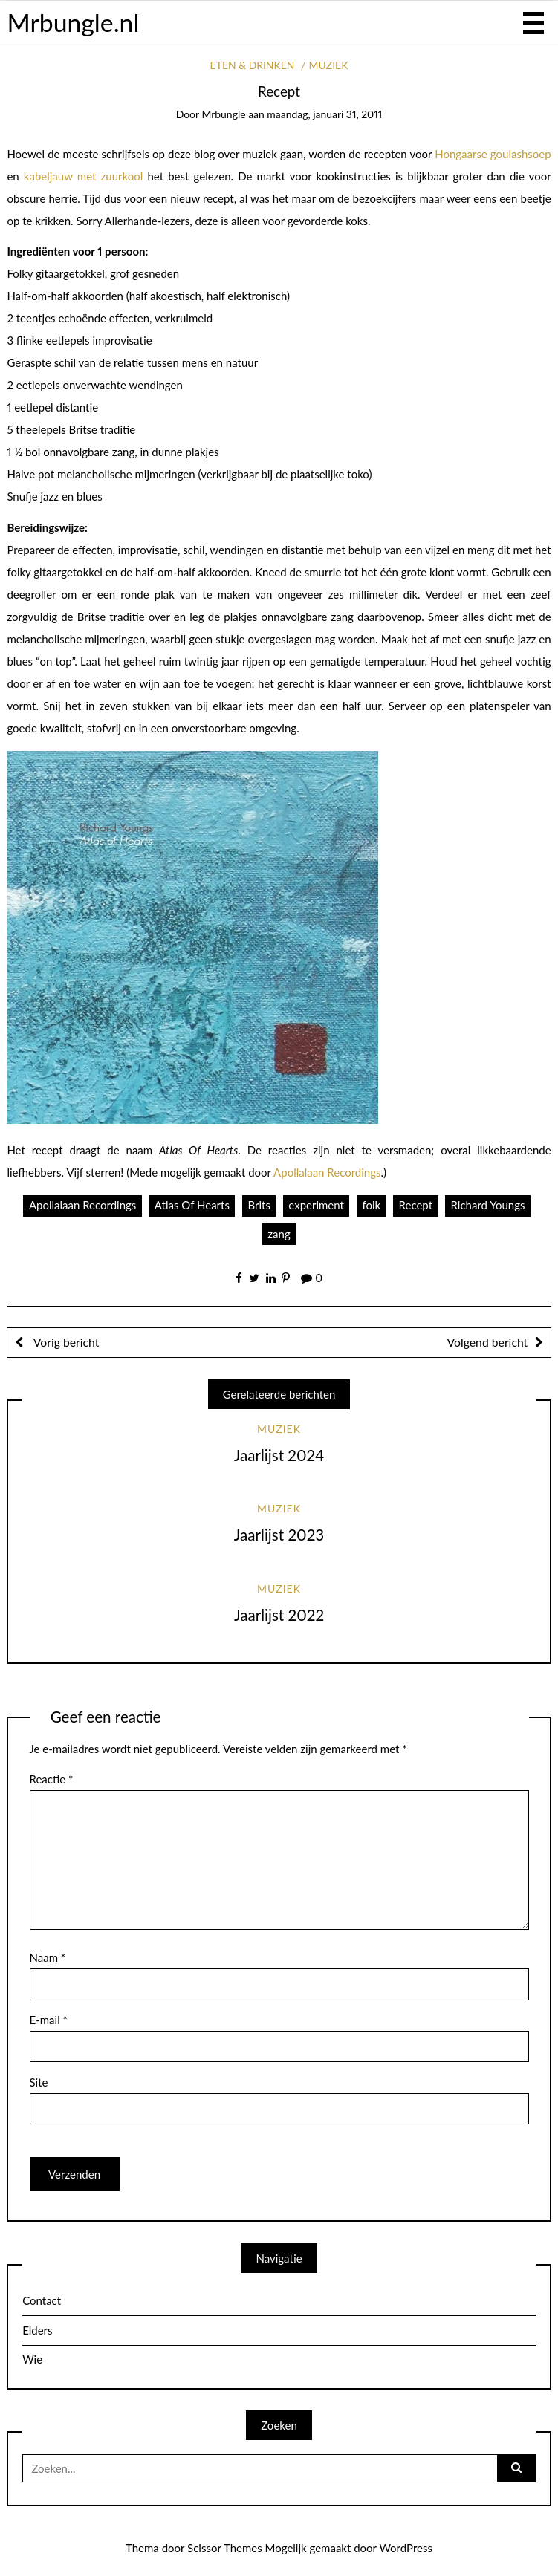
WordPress (405, 2547)
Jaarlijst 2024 (279, 1455)
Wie (32, 2359)
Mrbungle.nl (73, 22)
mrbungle (223, 114)
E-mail (49, 2019)
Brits (258, 1204)
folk (371, 1204)
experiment (316, 1204)
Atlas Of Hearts (192, 1204)
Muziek (328, 65)
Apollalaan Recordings (326, 1172)
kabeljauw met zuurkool (83, 176)
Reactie (52, 1779)
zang (278, 1233)
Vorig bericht (65, 1342)
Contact (41, 2300)
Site (39, 2082)
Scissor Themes (224, 2547)
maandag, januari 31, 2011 (324, 114)
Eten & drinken (252, 65)
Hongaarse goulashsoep (493, 153)
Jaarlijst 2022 (279, 1615)
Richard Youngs (488, 1204)
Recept (415, 1204)
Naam (48, 1957)
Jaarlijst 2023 (279, 1535)
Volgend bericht (487, 1342)
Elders (37, 2330)
